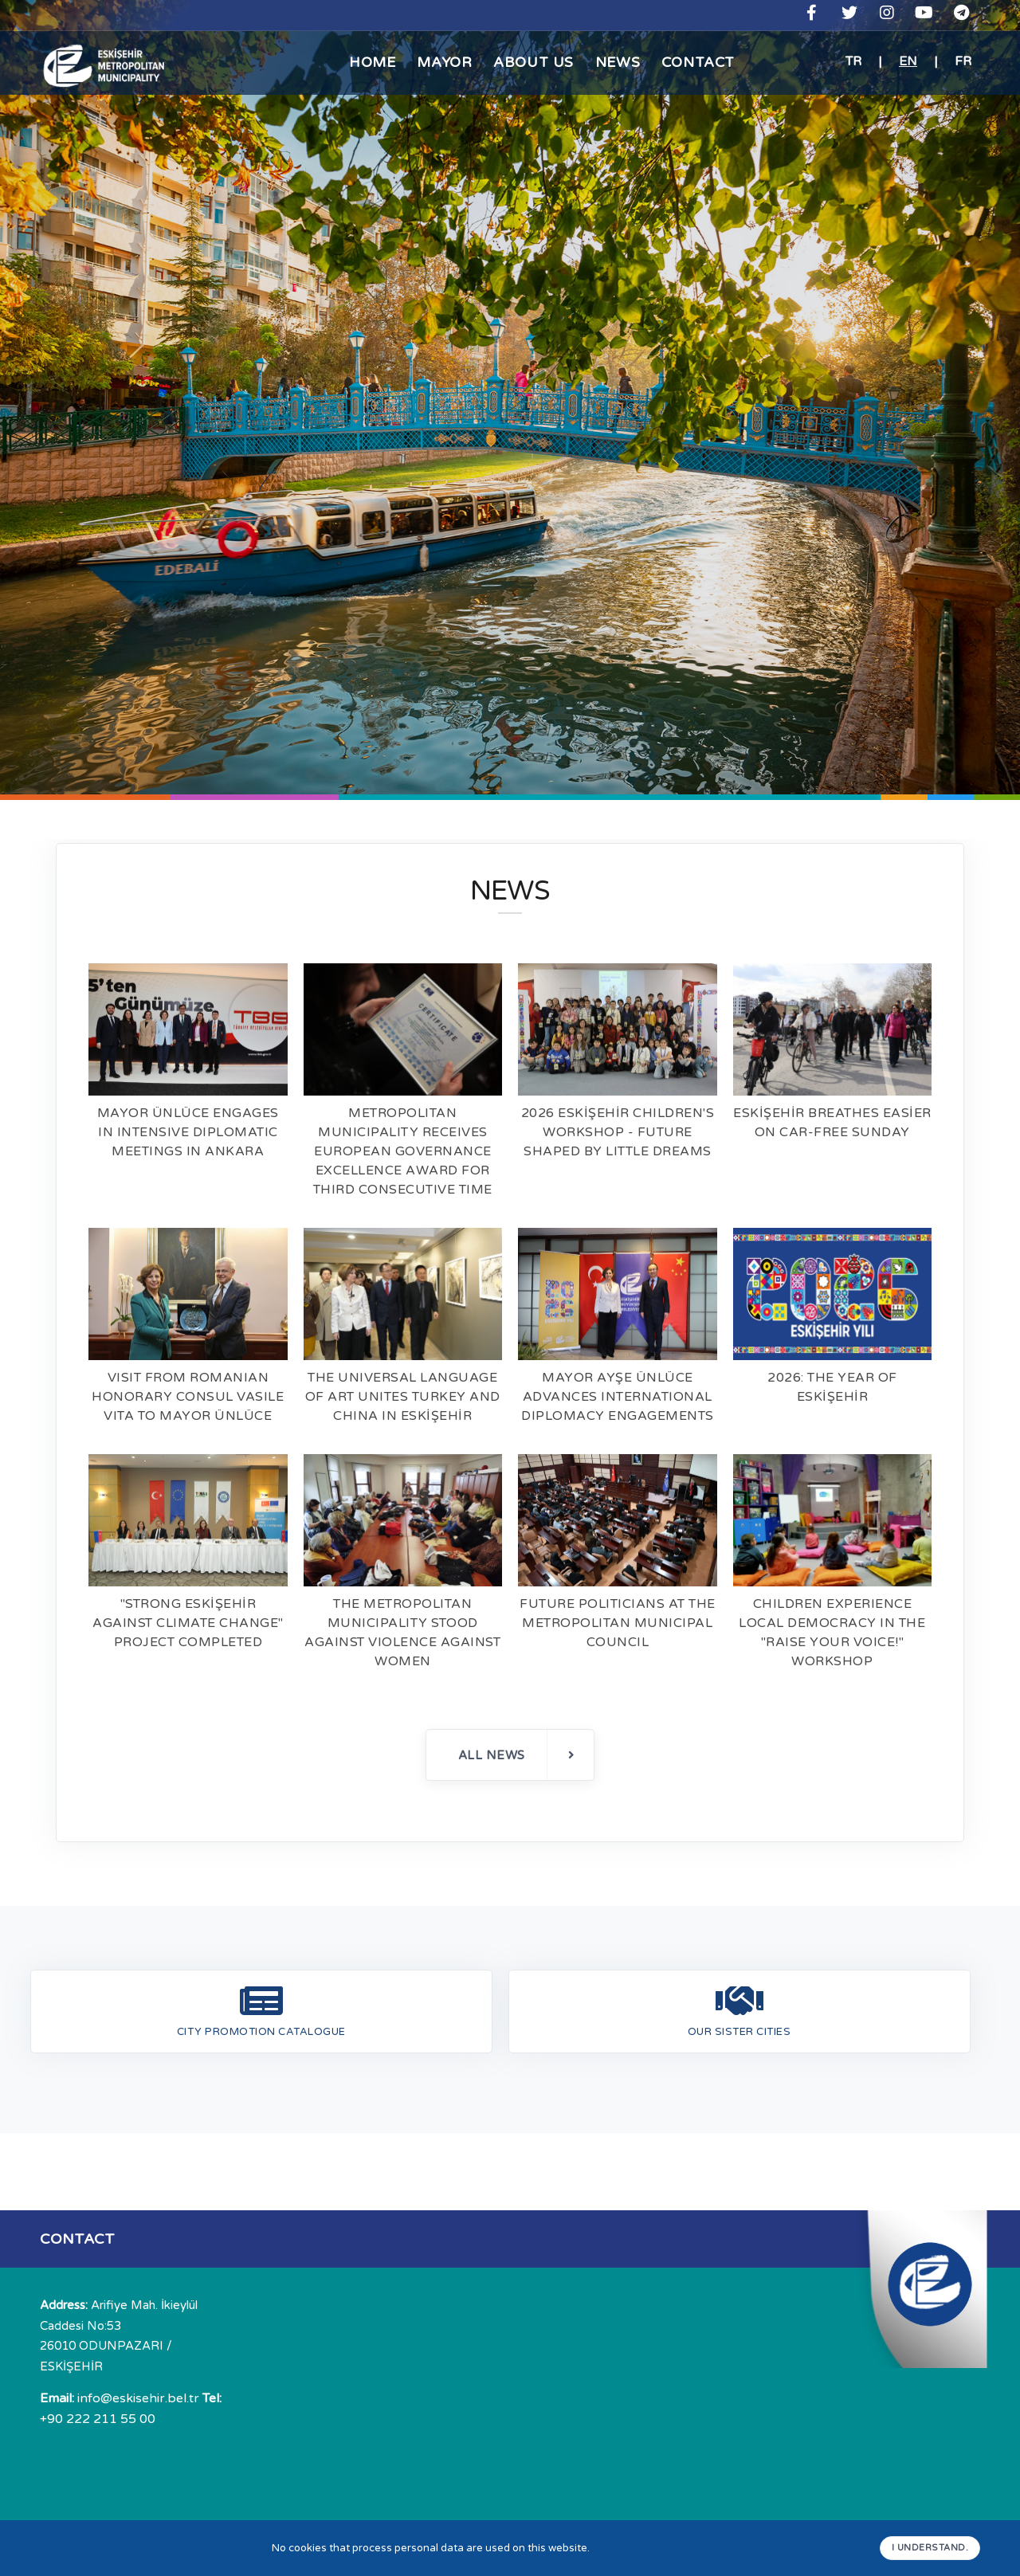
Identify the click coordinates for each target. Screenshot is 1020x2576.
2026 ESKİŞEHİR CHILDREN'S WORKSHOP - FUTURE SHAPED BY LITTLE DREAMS (618, 1132)
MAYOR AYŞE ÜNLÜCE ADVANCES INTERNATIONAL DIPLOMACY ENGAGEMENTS (617, 1397)
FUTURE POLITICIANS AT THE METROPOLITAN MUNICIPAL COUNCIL (618, 1623)
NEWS (621, 62)
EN (908, 61)
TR (853, 61)
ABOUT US (533, 62)
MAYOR (439, 62)
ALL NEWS (516, 1755)
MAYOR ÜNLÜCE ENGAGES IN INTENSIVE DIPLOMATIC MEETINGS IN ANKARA (188, 1132)
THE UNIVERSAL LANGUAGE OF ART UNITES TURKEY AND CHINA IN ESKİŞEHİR (402, 1397)
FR (963, 61)
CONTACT (708, 62)
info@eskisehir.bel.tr (119, 2398)
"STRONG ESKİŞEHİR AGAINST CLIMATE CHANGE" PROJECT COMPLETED (188, 1623)
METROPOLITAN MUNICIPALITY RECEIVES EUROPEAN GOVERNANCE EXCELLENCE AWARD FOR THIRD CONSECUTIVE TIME (402, 1151)
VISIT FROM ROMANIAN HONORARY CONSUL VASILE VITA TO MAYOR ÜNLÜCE (188, 1397)
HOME (362, 62)
